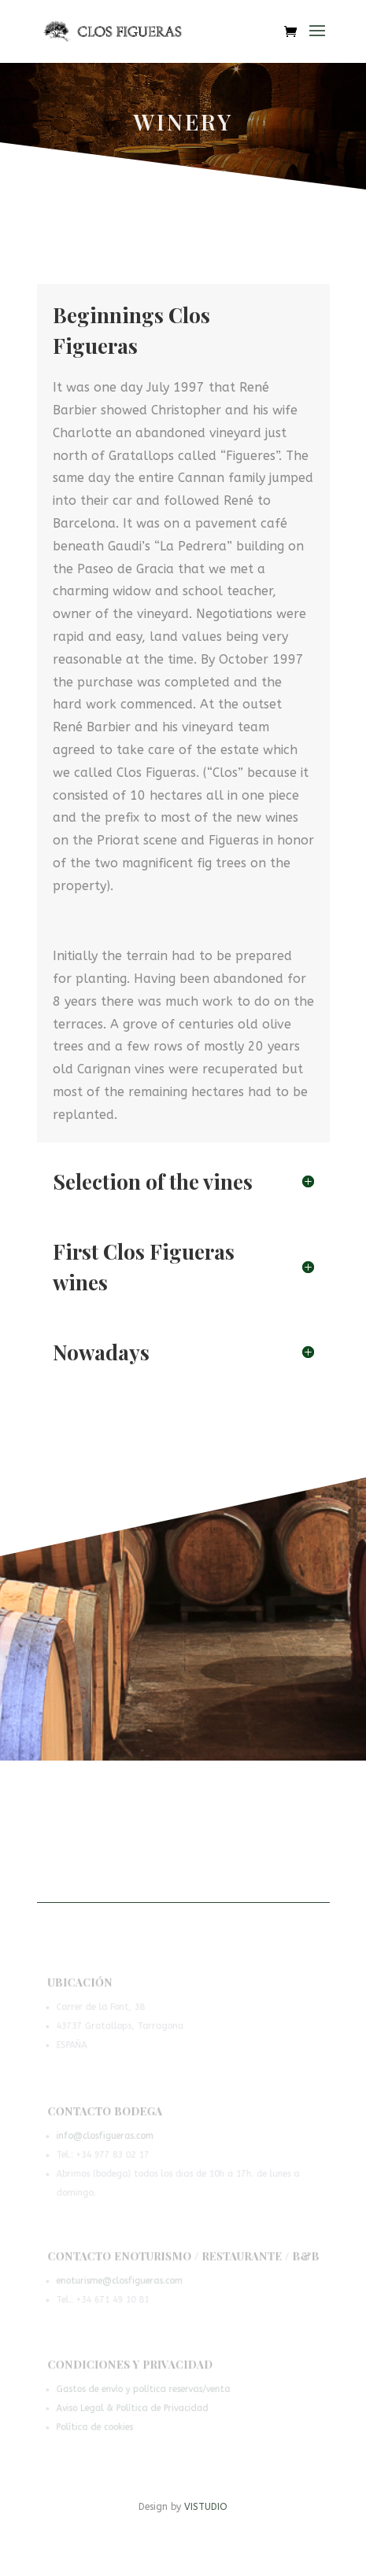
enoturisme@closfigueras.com (120, 2281)
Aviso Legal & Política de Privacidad (133, 2409)
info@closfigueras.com (105, 2137)
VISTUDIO (205, 2506)
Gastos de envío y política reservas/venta (143, 2390)
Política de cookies (96, 2427)
